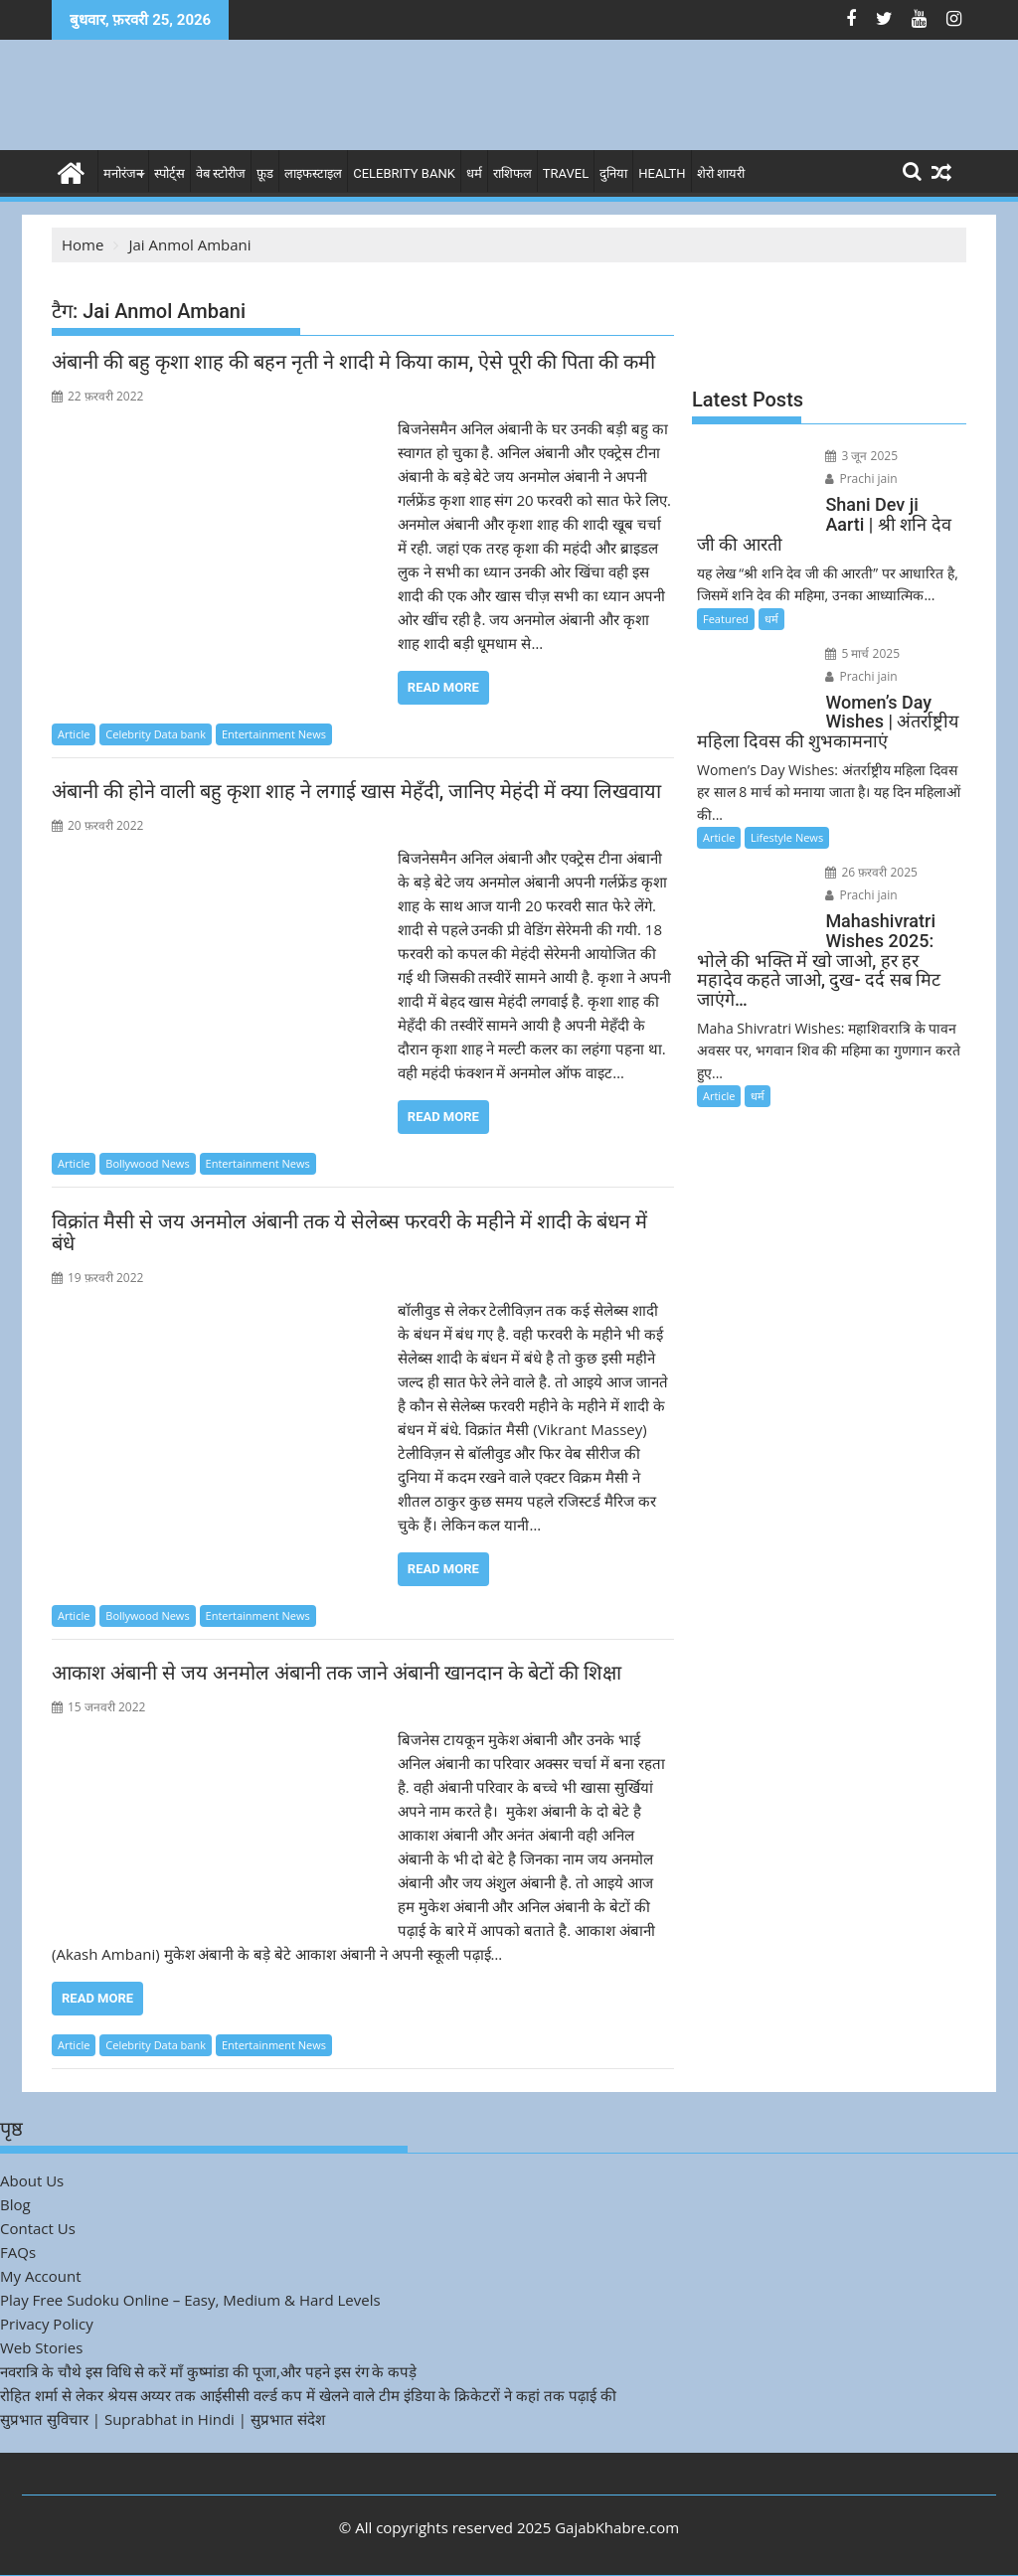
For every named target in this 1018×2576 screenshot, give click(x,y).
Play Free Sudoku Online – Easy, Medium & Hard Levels (190, 2300)
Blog (15, 2204)
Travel (566, 173)
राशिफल (512, 173)
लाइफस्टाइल (313, 173)
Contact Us (38, 2228)
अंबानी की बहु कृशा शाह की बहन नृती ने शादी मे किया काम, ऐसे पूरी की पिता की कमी (353, 362)
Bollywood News (147, 1163)
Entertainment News (274, 733)
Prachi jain (861, 478)
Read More (443, 687)
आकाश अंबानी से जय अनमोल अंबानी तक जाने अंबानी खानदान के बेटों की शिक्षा (336, 1673)
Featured (726, 618)
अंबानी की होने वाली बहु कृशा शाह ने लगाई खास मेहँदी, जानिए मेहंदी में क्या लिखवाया (356, 791)
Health (661, 173)
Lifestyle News (787, 837)
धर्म (474, 173)
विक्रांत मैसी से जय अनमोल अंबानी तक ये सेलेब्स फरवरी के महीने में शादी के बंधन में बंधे (349, 1232)
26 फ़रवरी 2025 (871, 872)
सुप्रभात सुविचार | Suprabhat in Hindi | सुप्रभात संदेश (162, 2419)
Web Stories (41, 2347)
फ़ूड (264, 173)
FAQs (18, 2252)
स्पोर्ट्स (169, 173)
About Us (32, 2180)
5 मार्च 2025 (862, 653)
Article (73, 733)
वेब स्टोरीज (221, 173)
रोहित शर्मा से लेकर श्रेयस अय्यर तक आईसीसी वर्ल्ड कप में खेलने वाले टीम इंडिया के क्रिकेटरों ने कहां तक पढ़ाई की (308, 2395)
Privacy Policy (46, 2324)
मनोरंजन (123, 173)
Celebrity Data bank (155, 733)
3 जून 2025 (861, 455)
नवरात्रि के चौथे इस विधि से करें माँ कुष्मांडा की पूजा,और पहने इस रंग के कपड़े (208, 2371)
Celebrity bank (404, 173)
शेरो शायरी (721, 173)
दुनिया (613, 173)
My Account (41, 2276)
